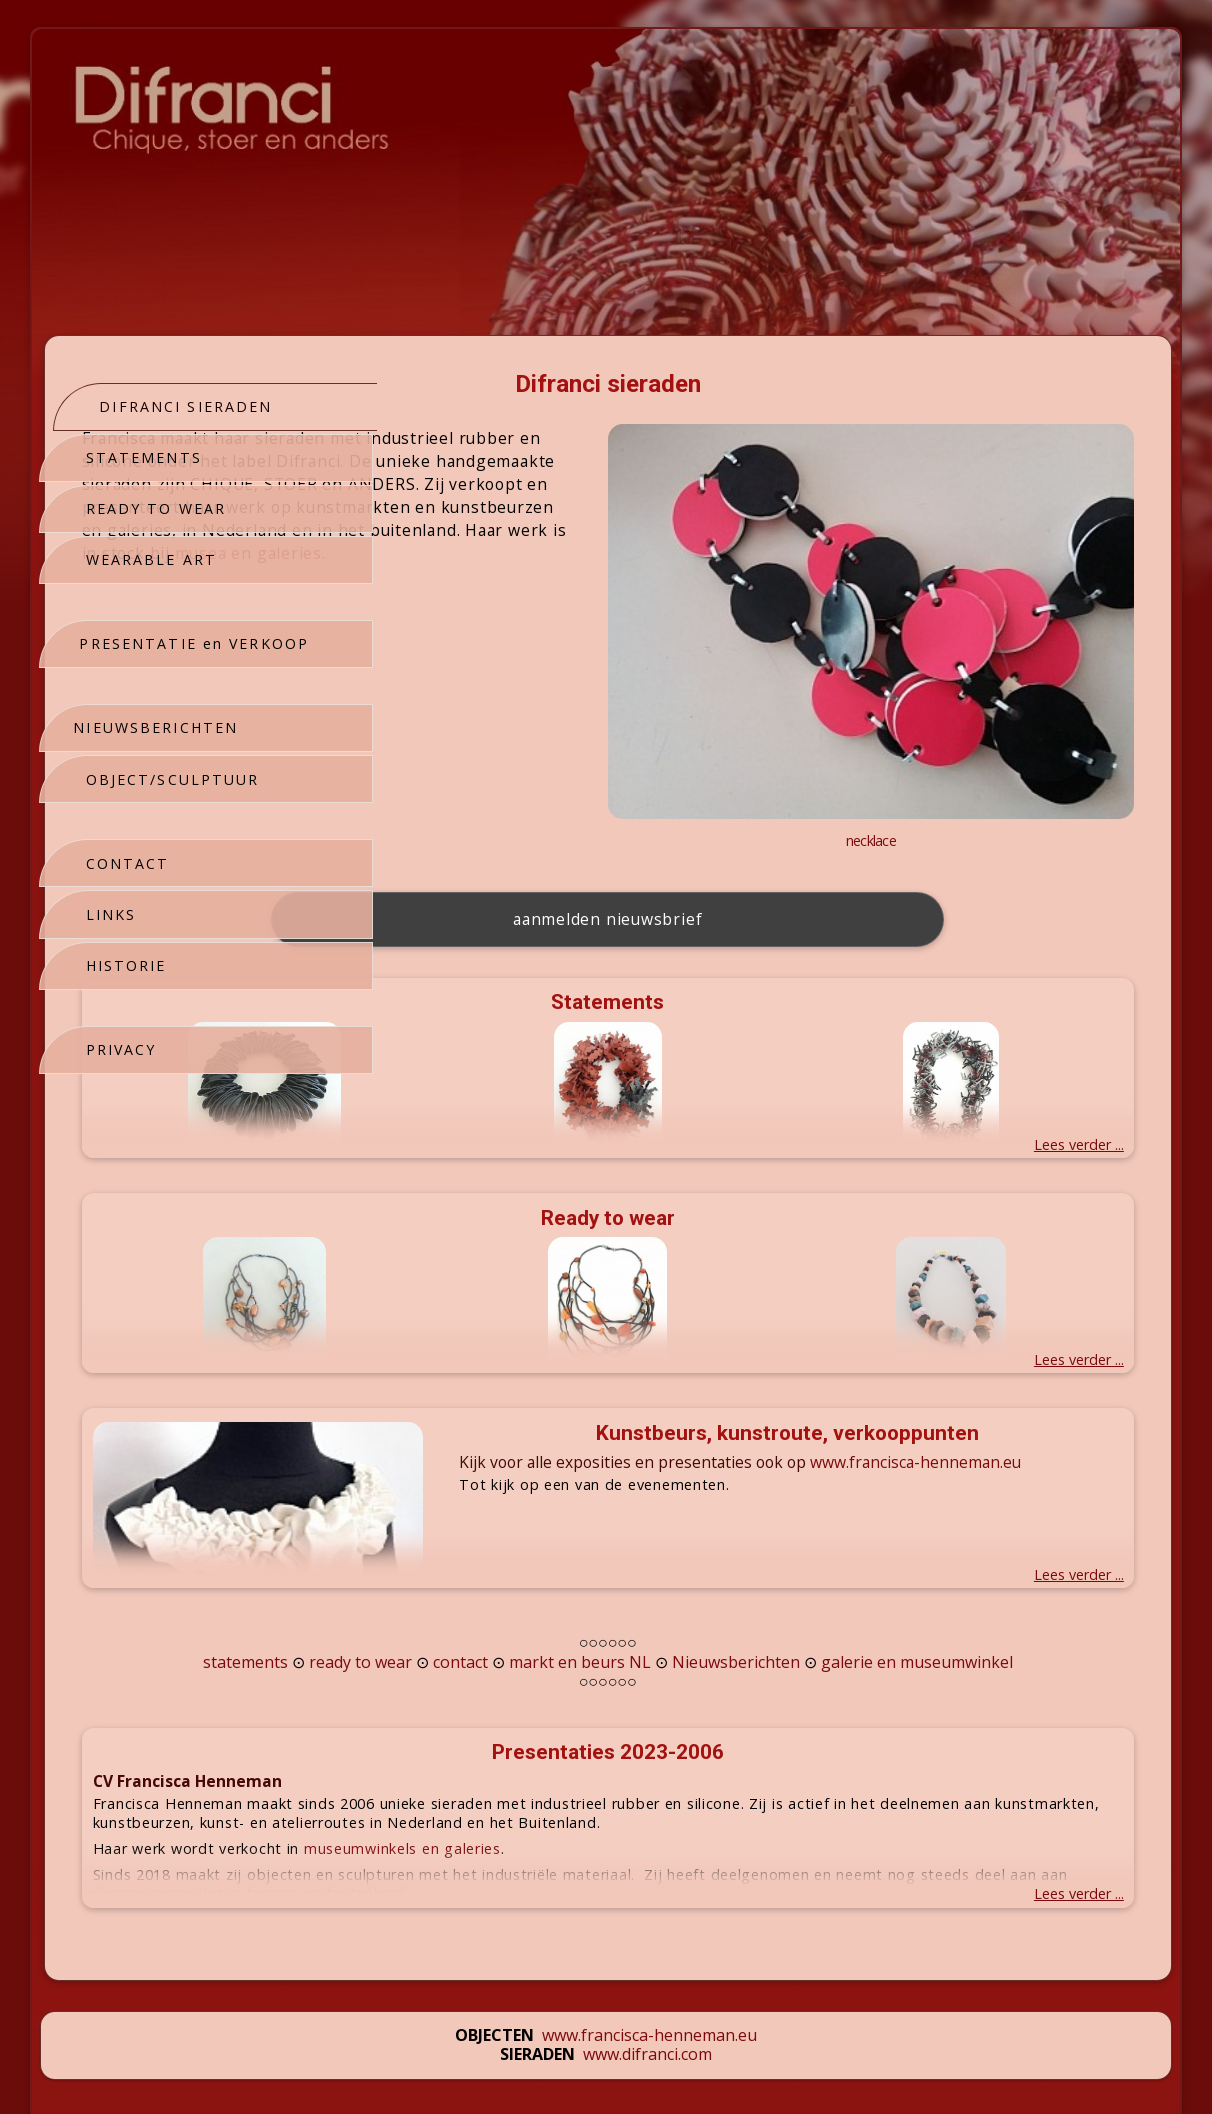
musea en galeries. (645, 622)
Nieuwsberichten (960, 1538)
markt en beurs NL (804, 1538)
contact (684, 1538)
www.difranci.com (647, 1950)
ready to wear (584, 1538)
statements (469, 1538)
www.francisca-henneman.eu (649, 1931)
